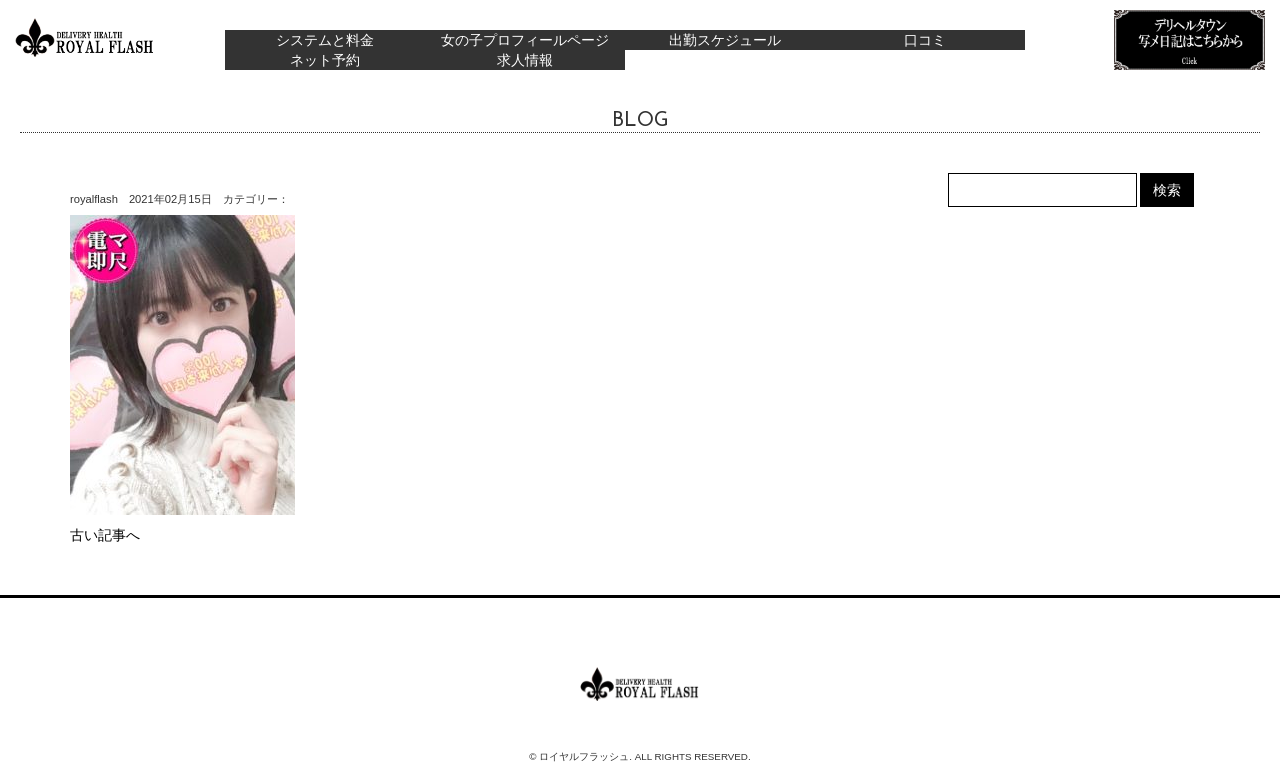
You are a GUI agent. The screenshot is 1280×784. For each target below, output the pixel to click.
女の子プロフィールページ (525, 40)
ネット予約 (325, 60)
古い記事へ (105, 535)
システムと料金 (325, 40)
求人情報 (525, 60)
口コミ (925, 40)
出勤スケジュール (725, 40)
